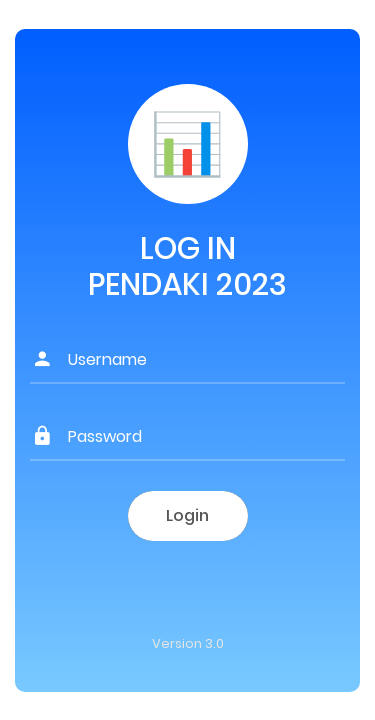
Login (187, 515)
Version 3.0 (188, 643)
